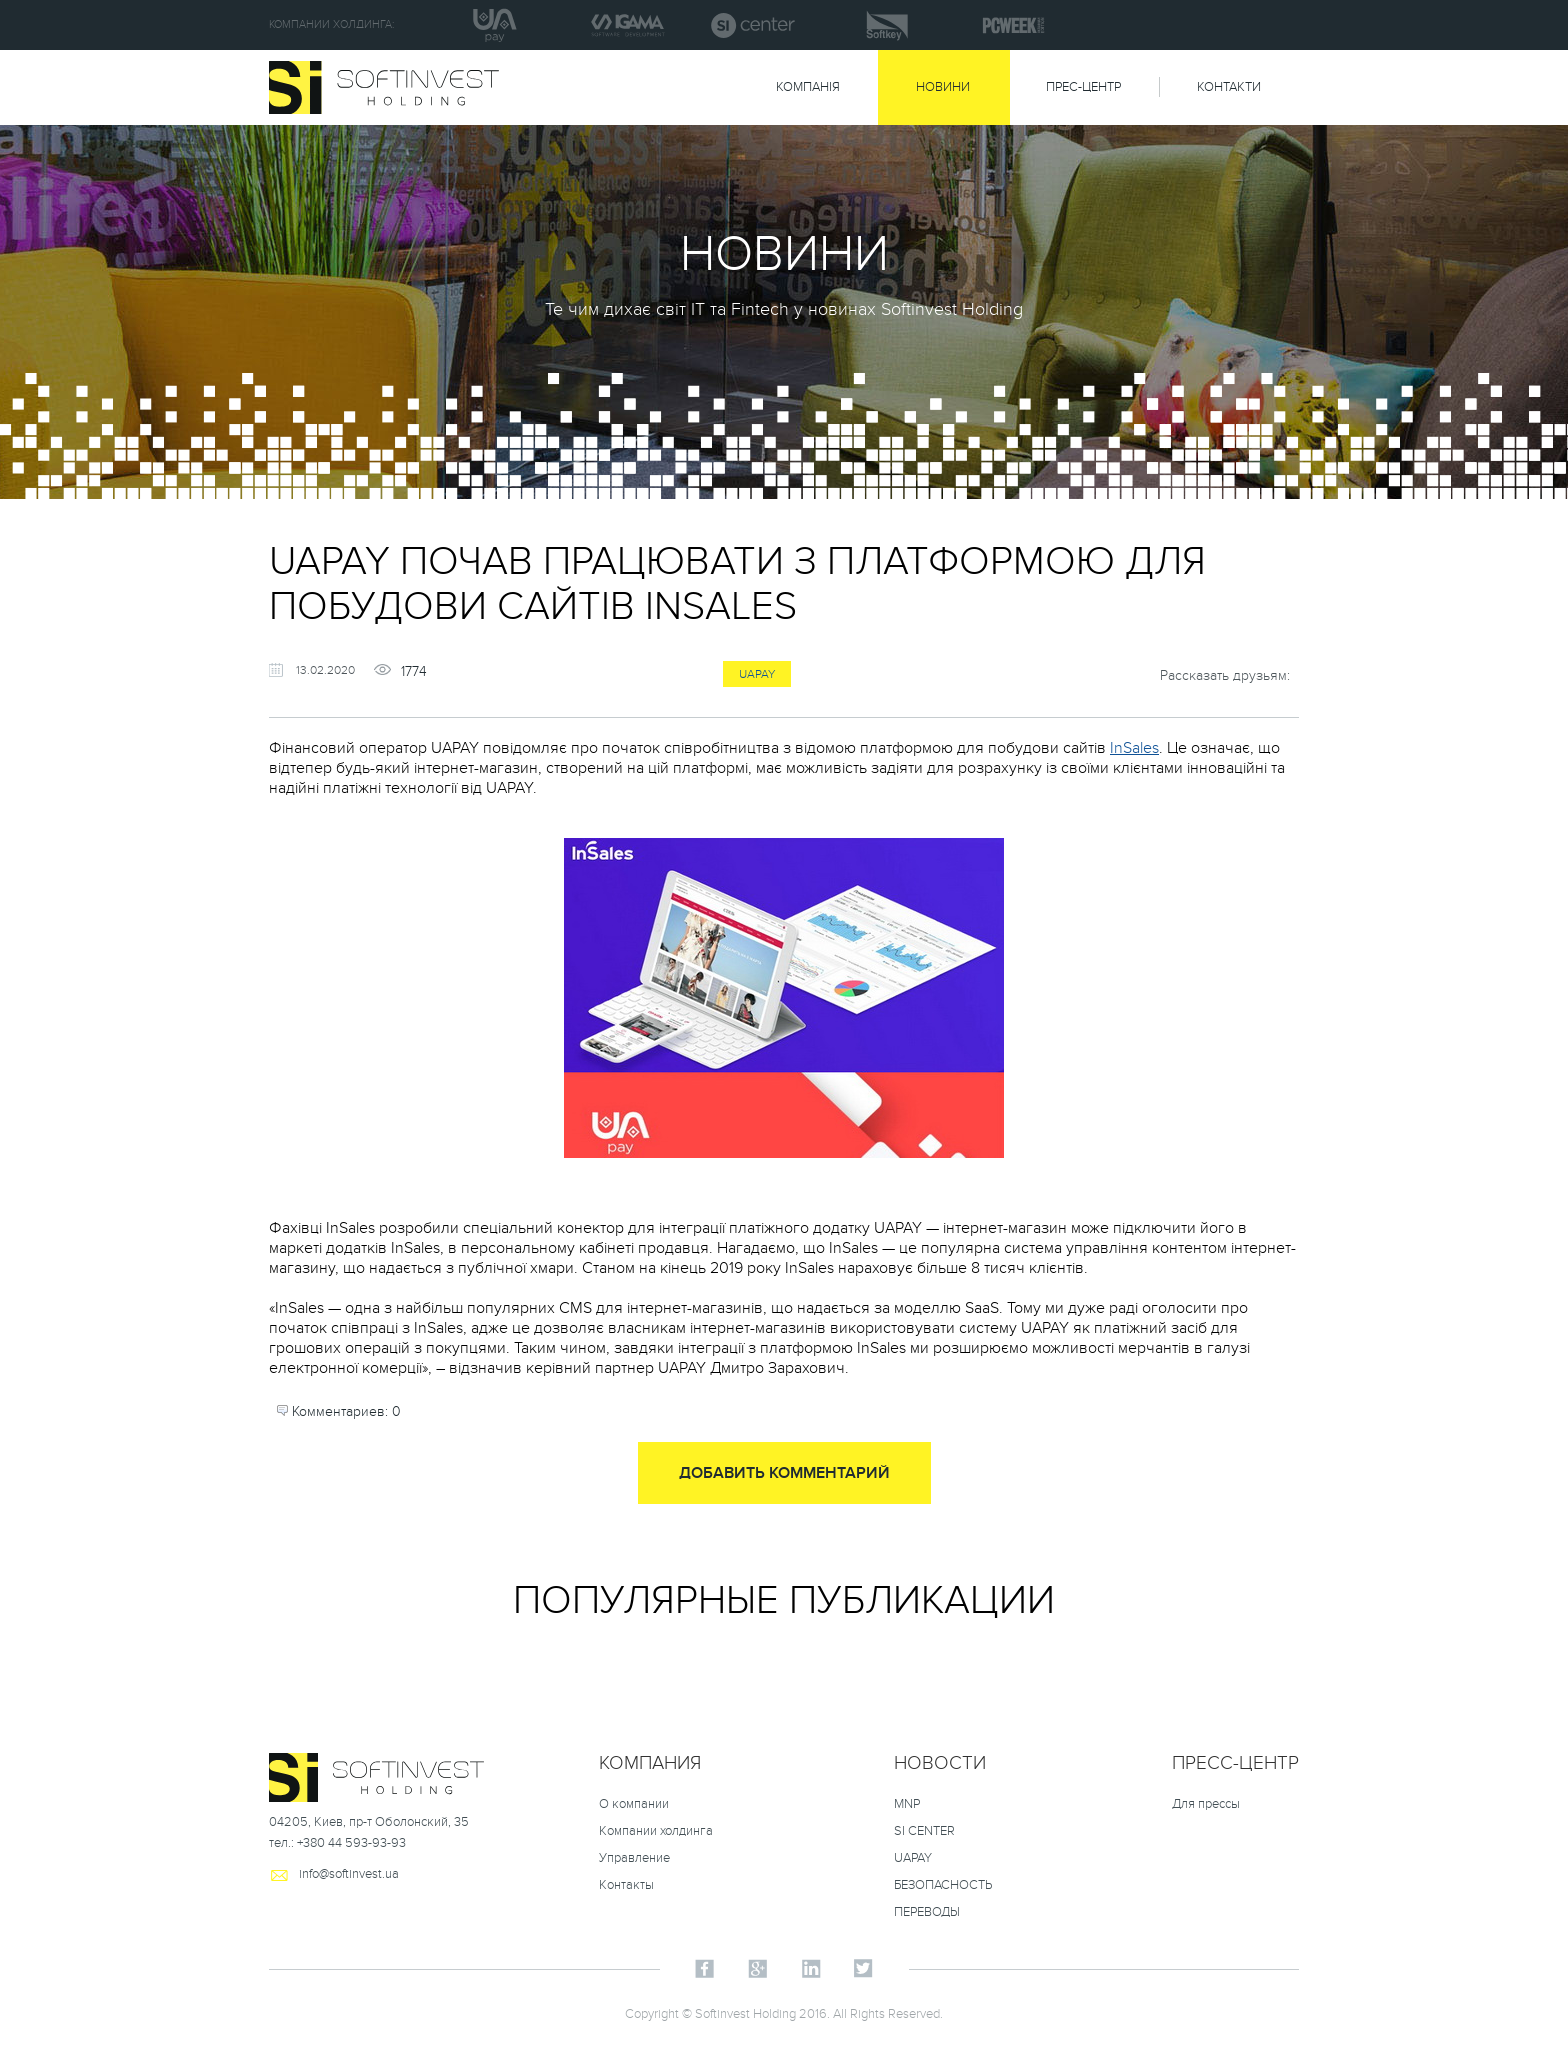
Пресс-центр (1235, 1763)
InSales (1134, 748)
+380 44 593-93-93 (351, 1843)
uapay (757, 674)
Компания (650, 1763)
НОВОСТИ (940, 1763)
